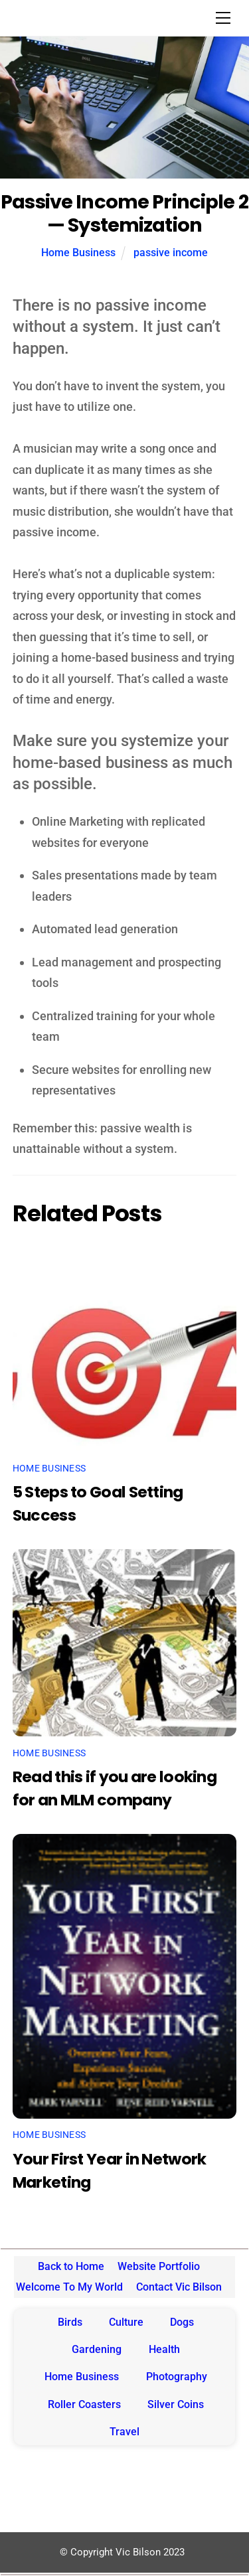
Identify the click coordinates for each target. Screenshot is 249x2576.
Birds (70, 2322)
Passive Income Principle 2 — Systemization (124, 213)
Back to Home (71, 2266)
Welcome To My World (69, 2287)
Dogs (182, 2322)
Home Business (78, 252)
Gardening (97, 2349)
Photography (176, 2376)
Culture (126, 2322)
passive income (170, 252)
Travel (124, 2431)
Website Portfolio (159, 2266)
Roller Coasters (84, 2404)
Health (164, 2349)
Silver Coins (175, 2404)
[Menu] (223, 18)
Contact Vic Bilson (179, 2287)
